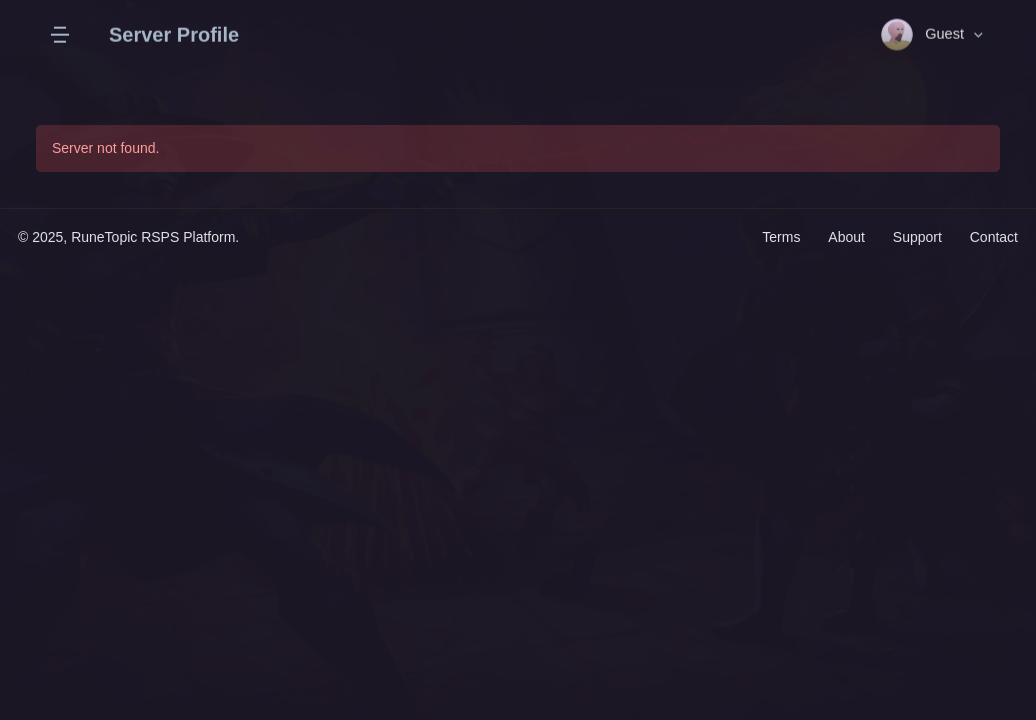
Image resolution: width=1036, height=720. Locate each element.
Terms (783, 237)
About (846, 237)
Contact (994, 237)
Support (917, 237)
